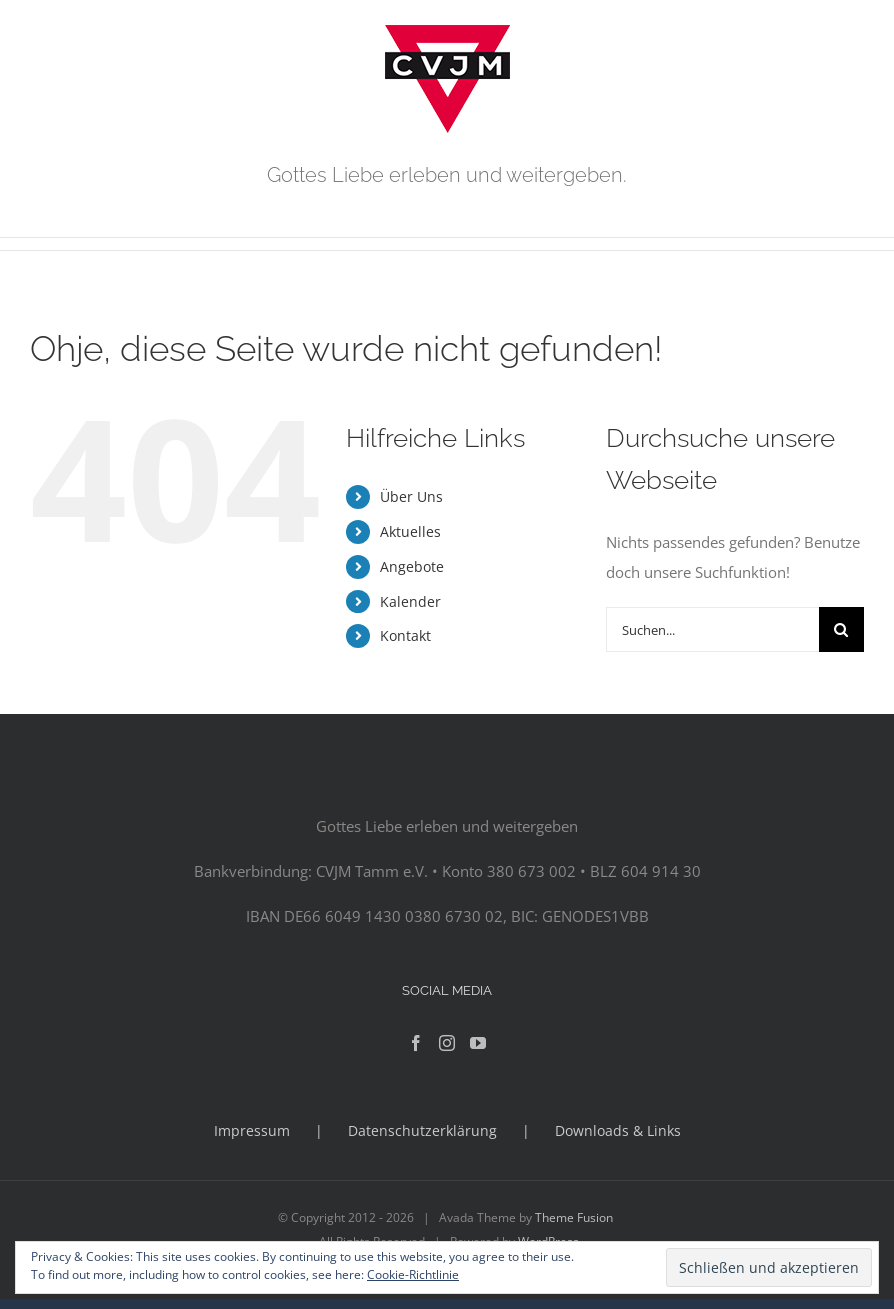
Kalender (410, 601)
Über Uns (411, 496)
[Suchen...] (712, 629)
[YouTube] (478, 1043)
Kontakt (405, 635)
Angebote (412, 566)
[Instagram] (447, 1043)
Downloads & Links (618, 1130)
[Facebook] (416, 1043)
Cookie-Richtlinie (413, 1274)
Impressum (252, 1130)
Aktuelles (410, 531)
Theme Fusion (574, 1217)
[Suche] (841, 629)
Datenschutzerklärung (422, 1130)
